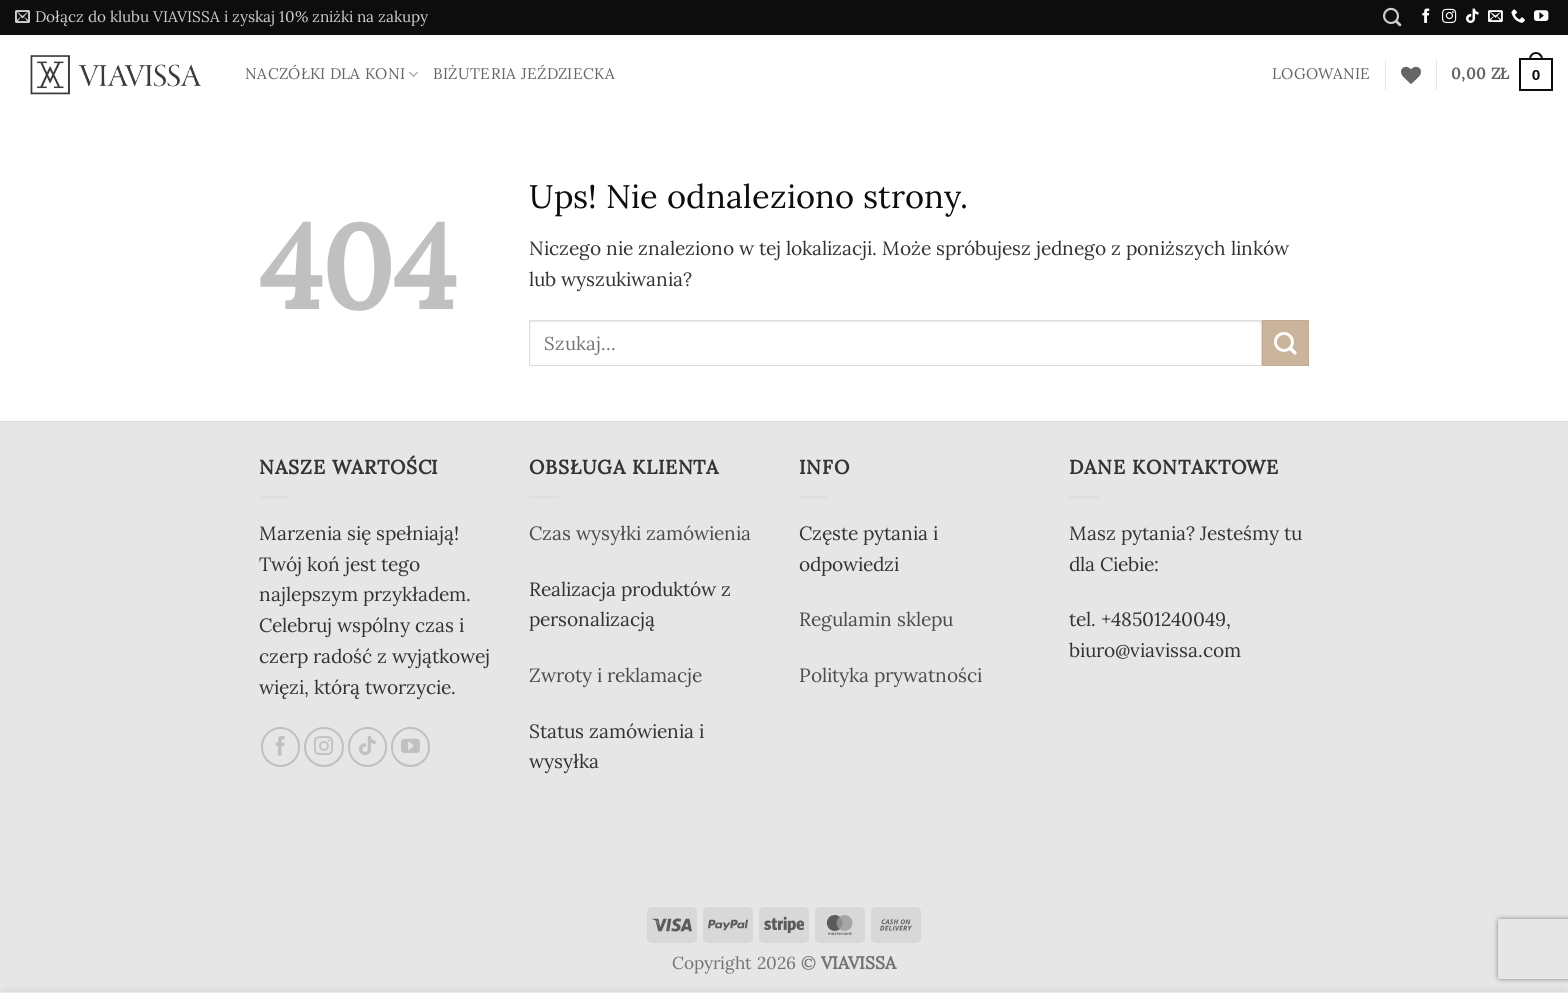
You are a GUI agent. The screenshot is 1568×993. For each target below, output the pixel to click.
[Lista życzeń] (1411, 75)
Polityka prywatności (890, 675)
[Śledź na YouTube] (1541, 17)
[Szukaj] (1392, 17)
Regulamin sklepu (876, 619)
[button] (221, 17)
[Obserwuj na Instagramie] (1449, 17)
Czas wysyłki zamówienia (640, 533)
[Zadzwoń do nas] (1518, 17)
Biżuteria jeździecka (524, 73)
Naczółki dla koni (332, 74)
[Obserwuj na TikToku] (1472, 17)
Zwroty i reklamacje (615, 675)
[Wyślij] (1285, 343)
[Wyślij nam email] (1495, 17)
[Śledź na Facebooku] (1426, 17)
